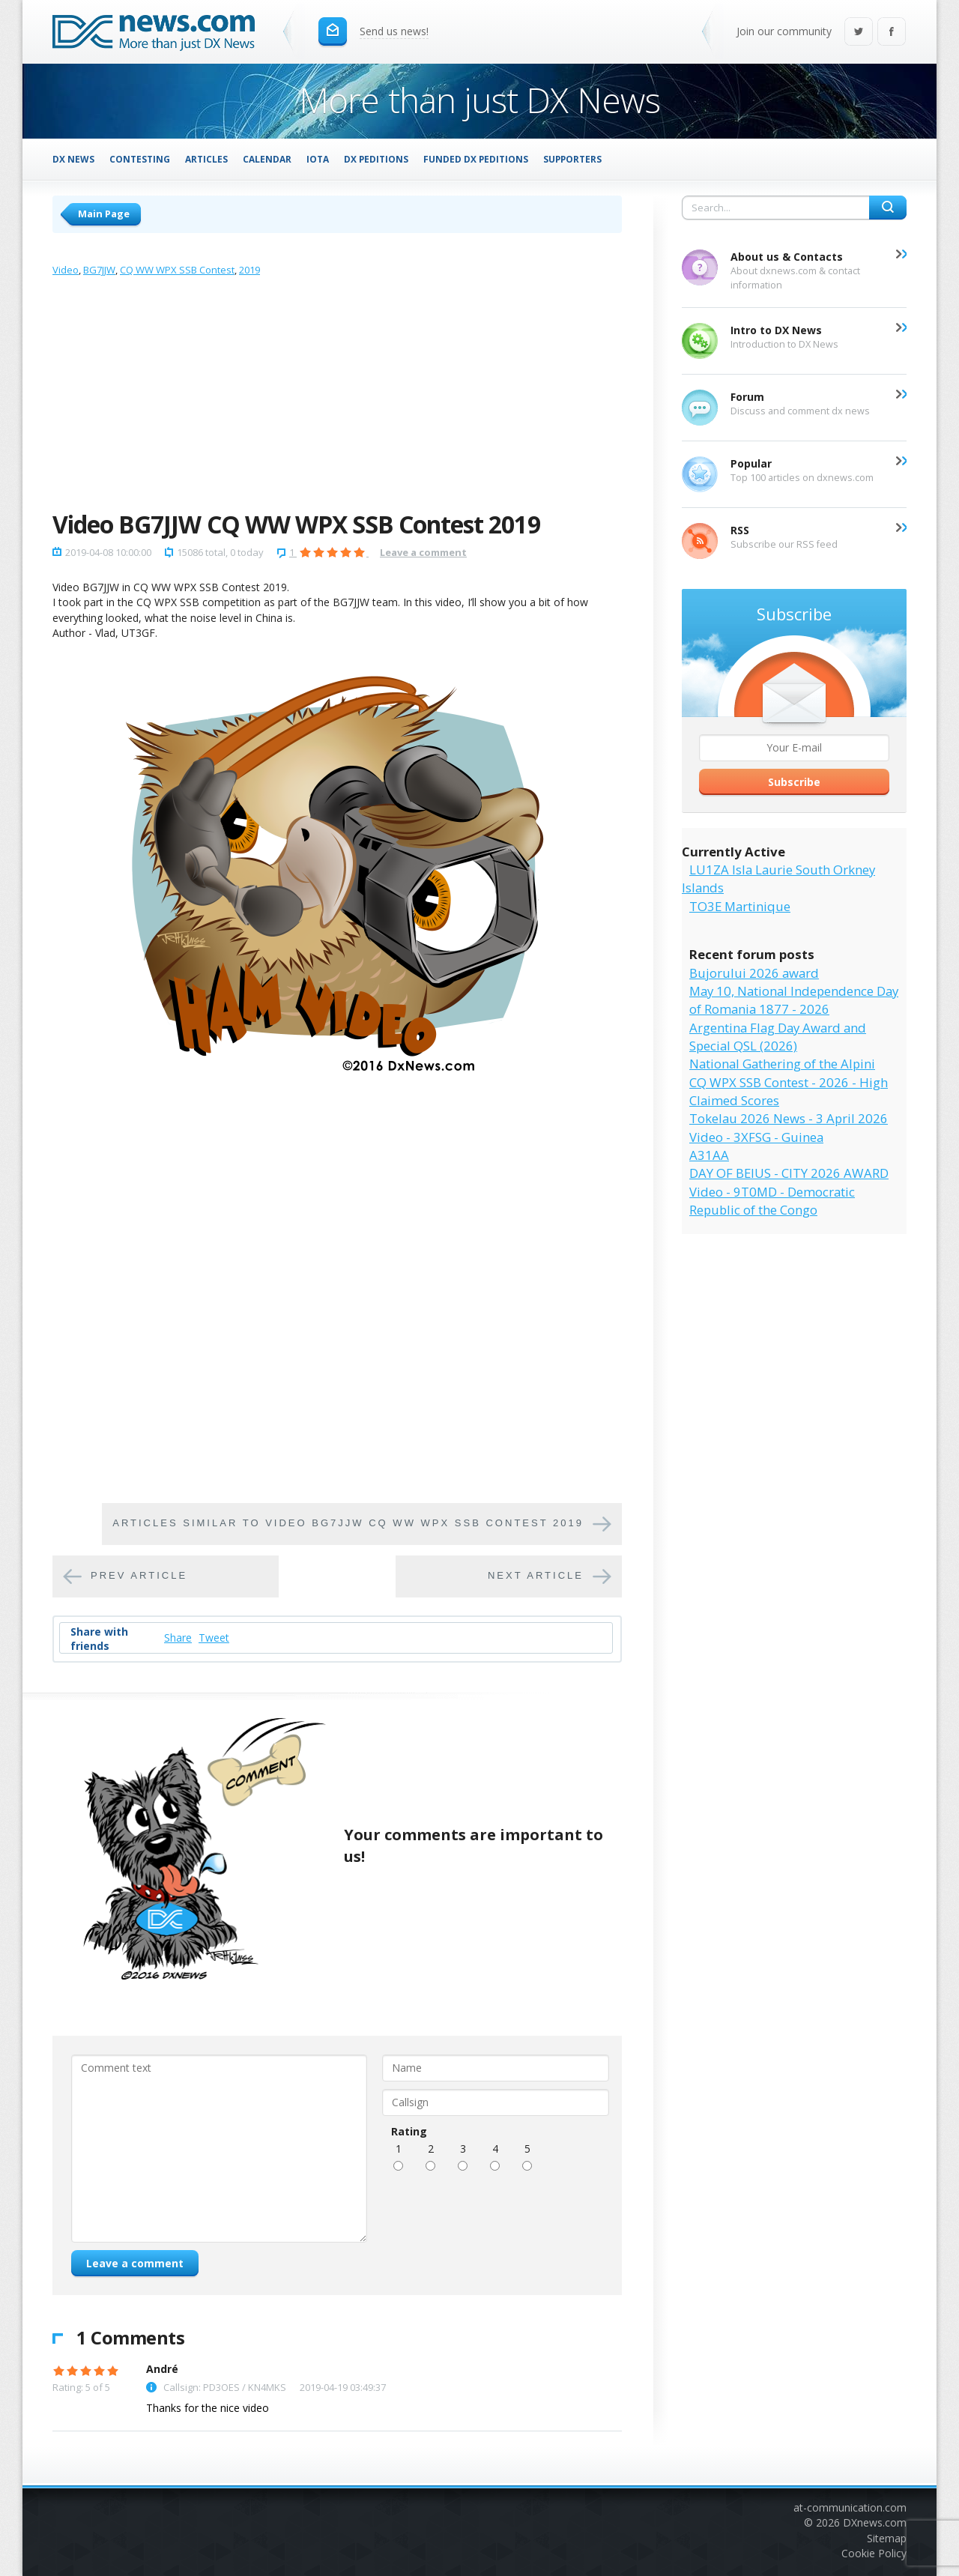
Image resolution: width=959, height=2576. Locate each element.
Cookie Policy (874, 2553)
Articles (206, 159)
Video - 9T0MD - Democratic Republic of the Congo (772, 1200)
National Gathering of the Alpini (782, 1063)
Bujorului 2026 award (754, 973)
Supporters (572, 159)
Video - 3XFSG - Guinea (756, 1137)
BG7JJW (99, 269)
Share (178, 1637)
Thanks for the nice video (207, 2408)
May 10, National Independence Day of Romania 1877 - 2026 (793, 1000)
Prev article (139, 1575)
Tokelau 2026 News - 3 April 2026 (788, 1118)
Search (888, 208)
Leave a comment (423, 552)
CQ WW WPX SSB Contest (177, 269)
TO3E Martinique (739, 906)
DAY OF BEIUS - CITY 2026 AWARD (789, 1173)
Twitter (859, 32)
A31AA (709, 1155)
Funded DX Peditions (475, 159)
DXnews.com (875, 2522)
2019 (249, 269)
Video (65, 269)
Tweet (214, 1637)
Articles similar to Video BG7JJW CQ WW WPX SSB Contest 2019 (348, 1523)
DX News (73, 159)
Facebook (892, 32)
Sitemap (887, 2538)
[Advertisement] (337, 397)
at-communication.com (850, 2507)
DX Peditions (376, 159)
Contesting (139, 159)
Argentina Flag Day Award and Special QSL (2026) (777, 1036)
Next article (536, 1575)
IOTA (317, 159)
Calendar (267, 159)
